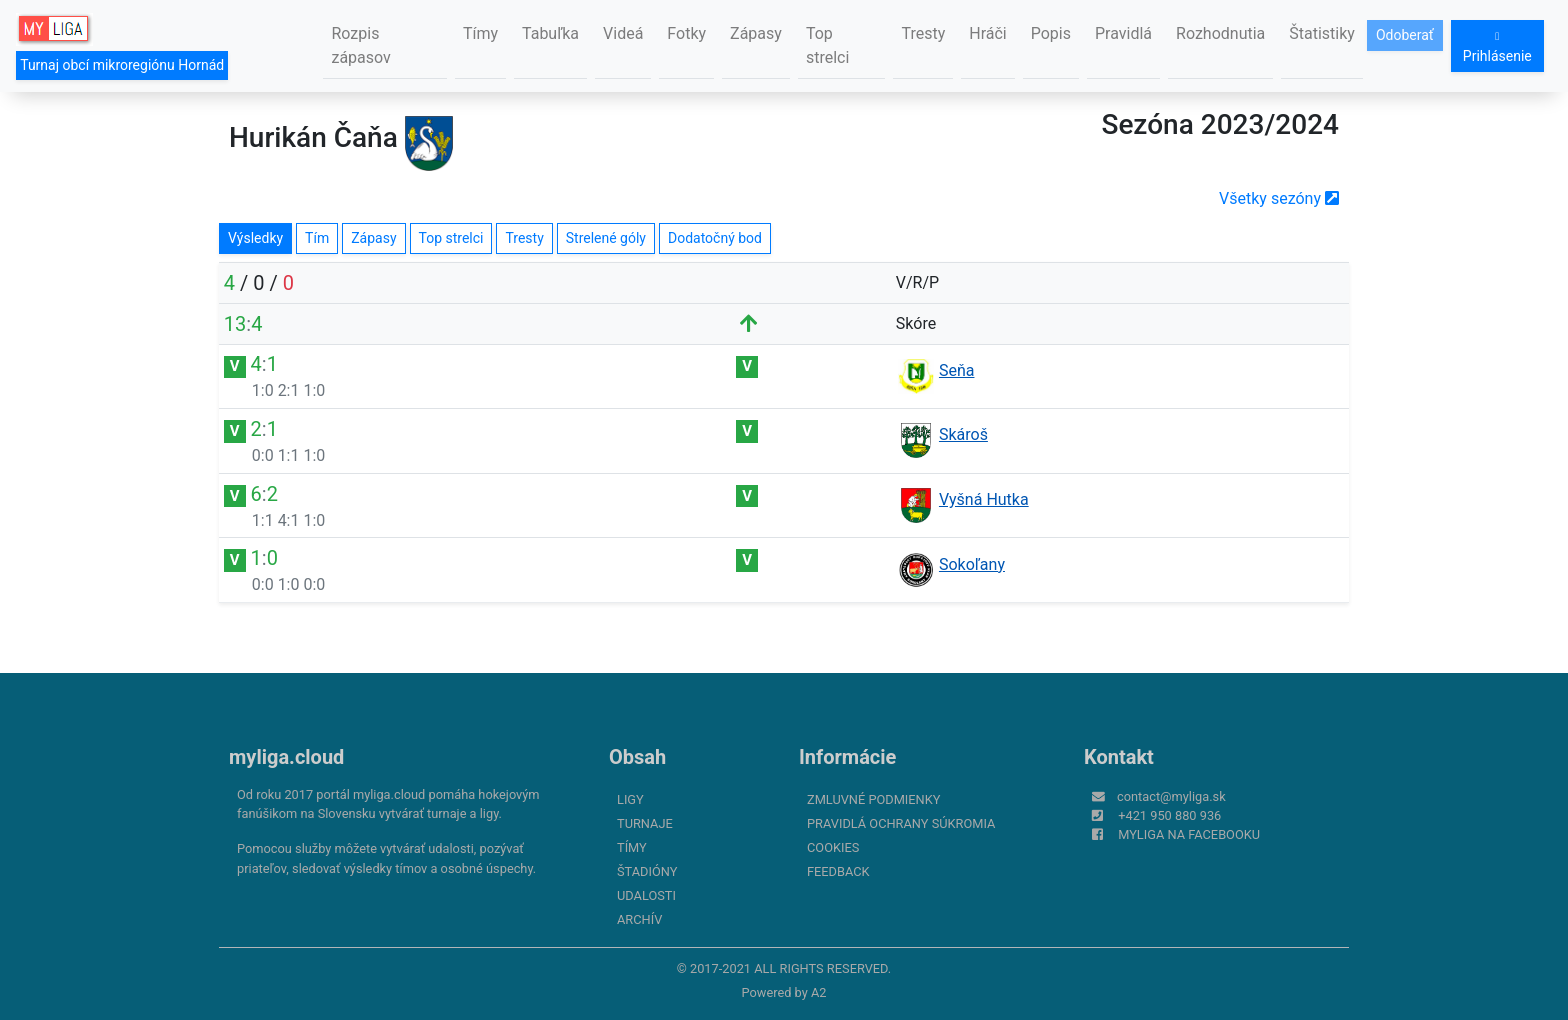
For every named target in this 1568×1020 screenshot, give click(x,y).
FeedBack (838, 871)
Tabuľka (550, 33)
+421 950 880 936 (1169, 815)
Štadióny (647, 871)
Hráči (988, 33)
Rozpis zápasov (360, 45)
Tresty (923, 33)
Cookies (833, 847)
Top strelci (827, 45)
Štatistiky (1322, 33)
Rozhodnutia (1220, 33)
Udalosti (646, 895)
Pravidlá (1123, 33)
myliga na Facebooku (1189, 834)
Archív (639, 919)
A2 (819, 992)
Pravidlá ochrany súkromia (901, 823)
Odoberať (1405, 35)
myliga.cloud (286, 757)
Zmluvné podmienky (873, 799)
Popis (1051, 33)
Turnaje (645, 823)
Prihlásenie (1497, 47)
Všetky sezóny (1279, 198)
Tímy (480, 33)
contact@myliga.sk (1171, 796)
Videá (623, 33)
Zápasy (756, 33)
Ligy (630, 799)
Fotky (686, 33)
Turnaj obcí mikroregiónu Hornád (122, 65)
